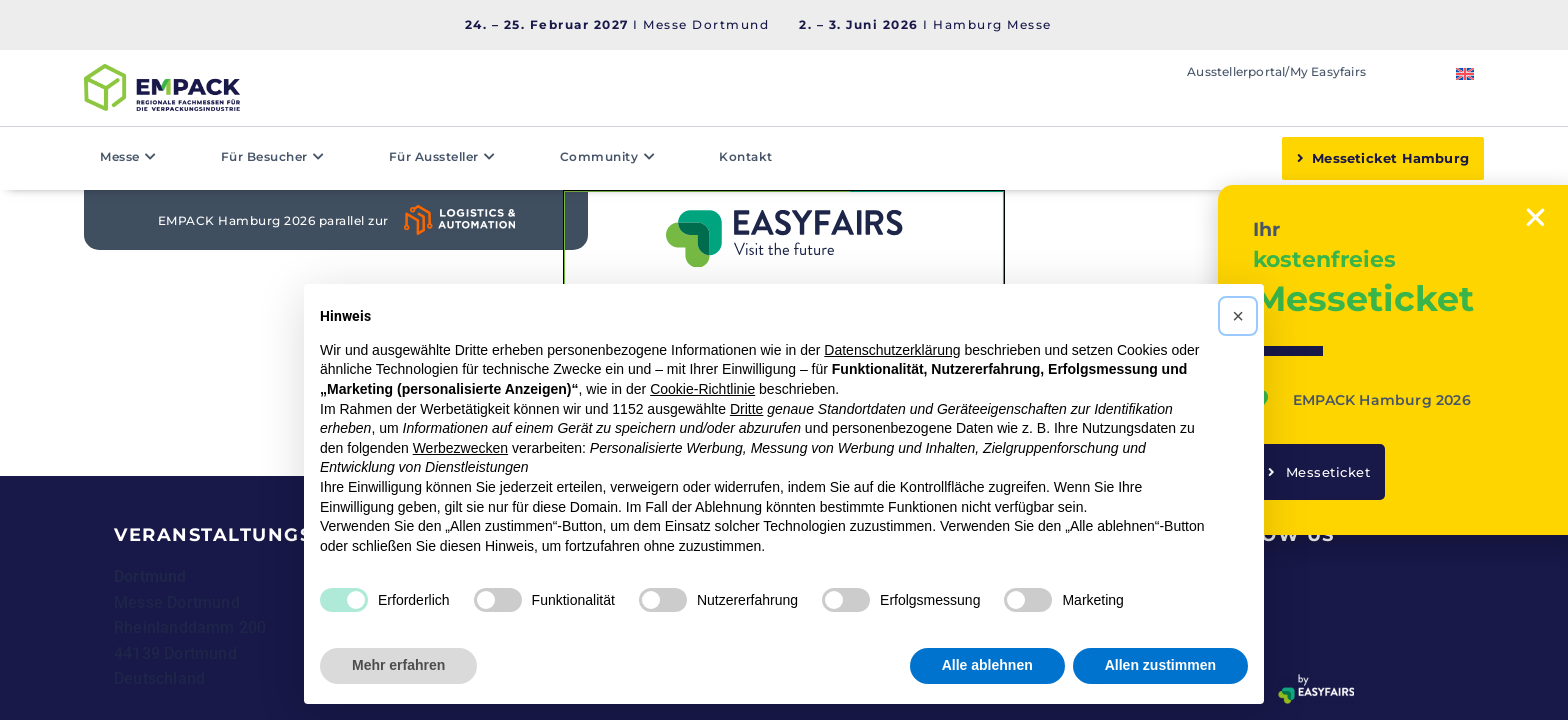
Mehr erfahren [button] (398, 665)
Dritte (746, 409)
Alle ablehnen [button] (987, 665)
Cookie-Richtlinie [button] (702, 389)
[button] (1238, 316)
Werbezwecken (460, 448)
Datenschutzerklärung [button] (892, 350)
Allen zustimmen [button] (1160, 665)
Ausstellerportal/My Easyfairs (1276, 71)
